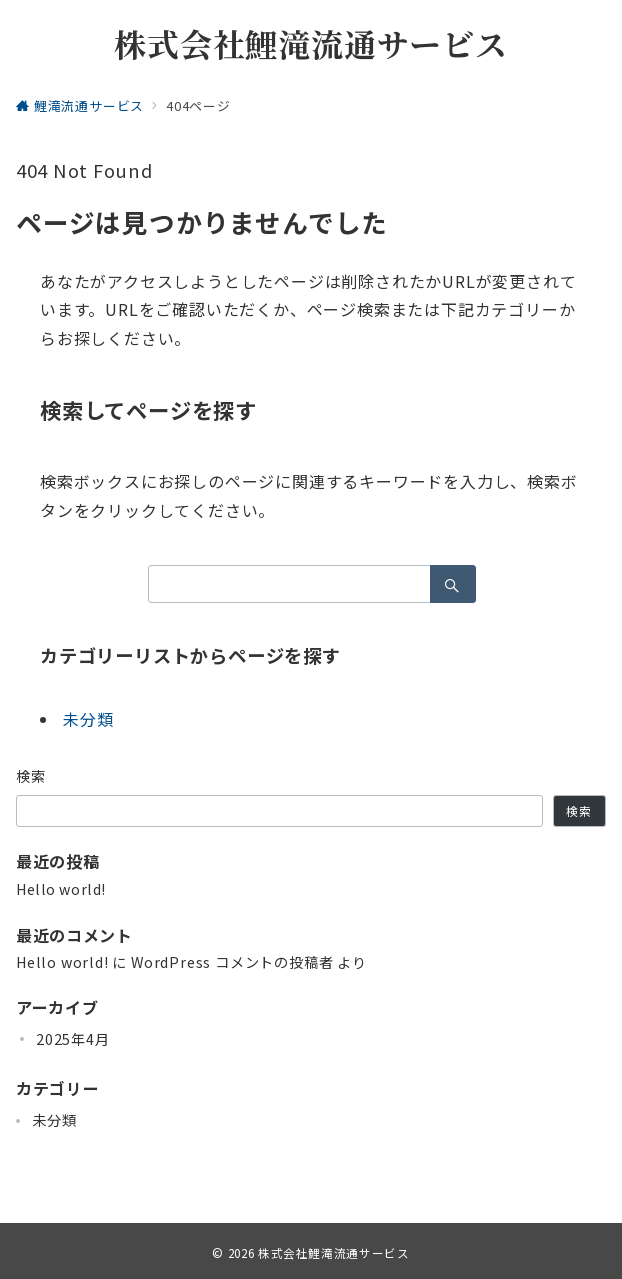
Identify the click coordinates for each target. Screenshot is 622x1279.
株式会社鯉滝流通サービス (311, 43)
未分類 (88, 719)
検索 (31, 776)
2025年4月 (73, 1039)
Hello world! (61, 889)
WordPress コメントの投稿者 (232, 962)
